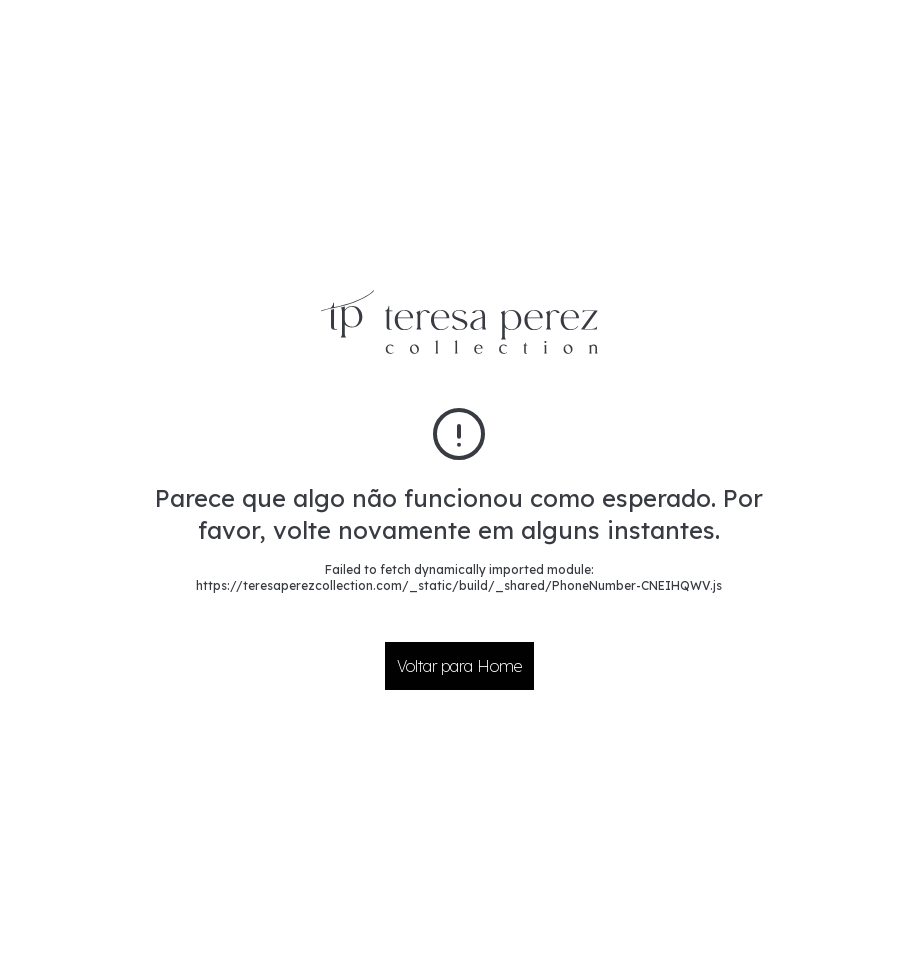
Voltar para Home (459, 666)
